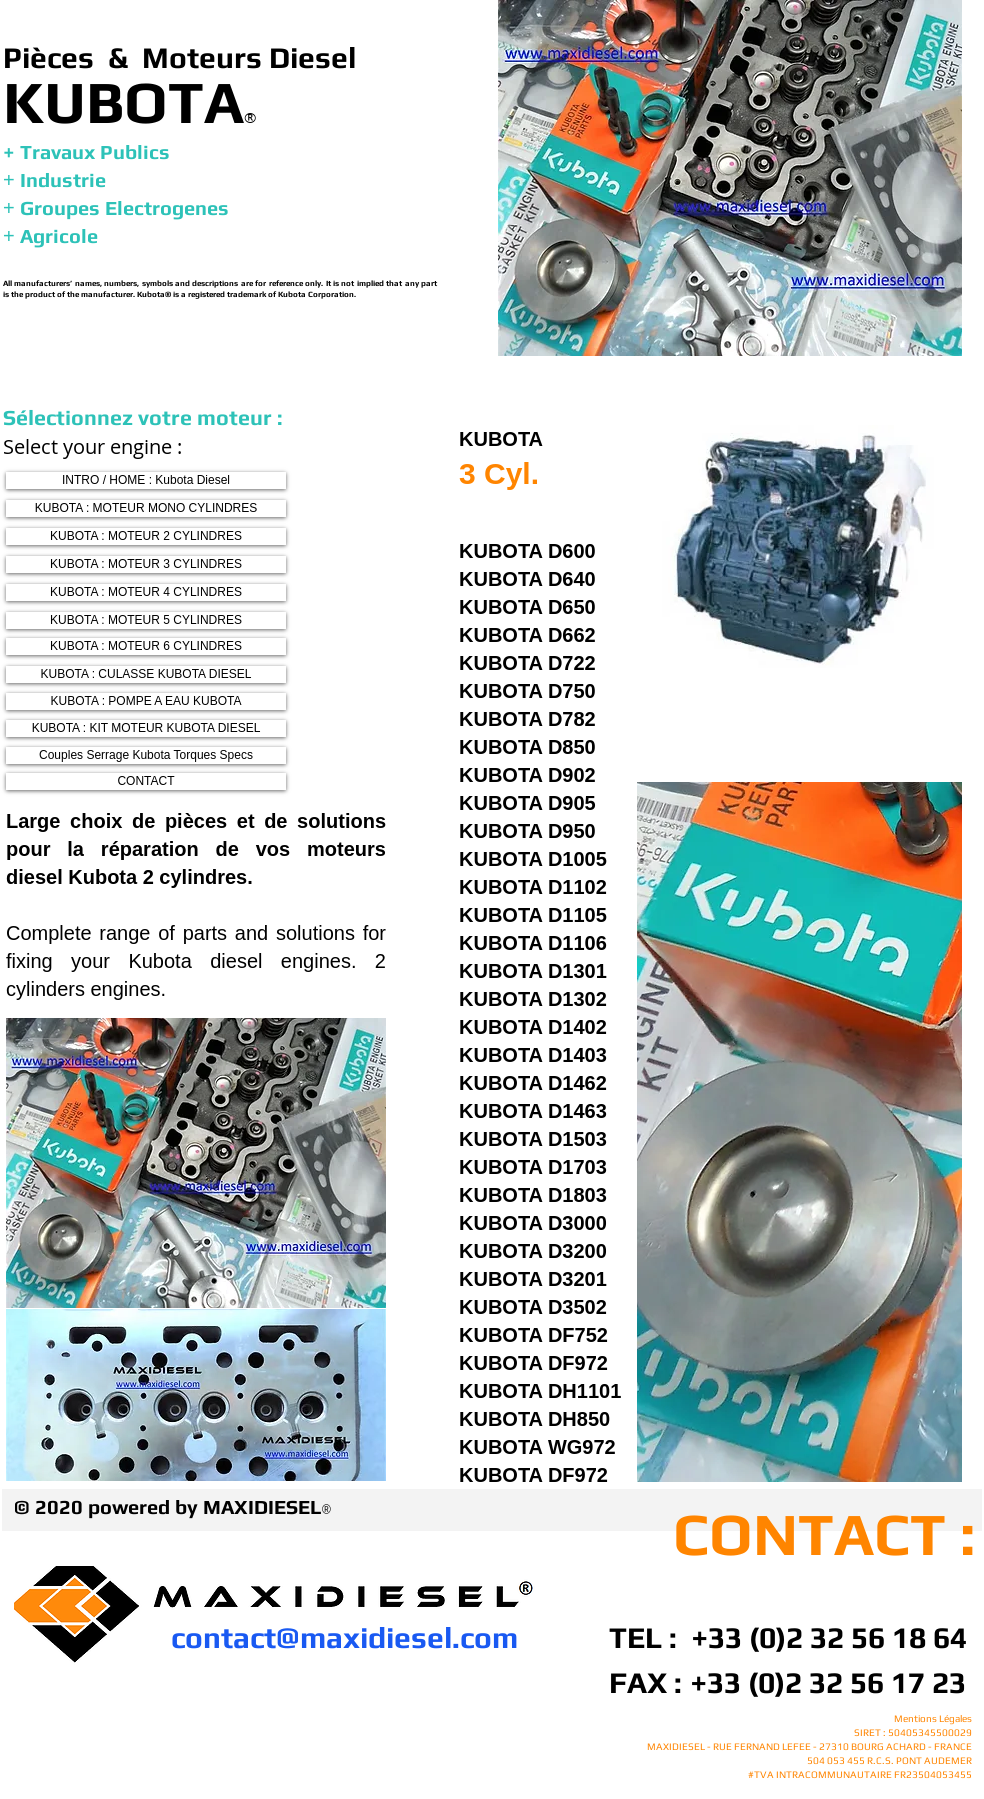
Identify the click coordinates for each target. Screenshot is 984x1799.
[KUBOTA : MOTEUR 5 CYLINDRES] (146, 620)
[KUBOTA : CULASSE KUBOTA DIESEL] (146, 674)
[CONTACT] (146, 781)
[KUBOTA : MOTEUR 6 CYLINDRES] (146, 646)
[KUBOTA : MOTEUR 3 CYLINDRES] (146, 564)
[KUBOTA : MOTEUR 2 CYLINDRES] (146, 536)
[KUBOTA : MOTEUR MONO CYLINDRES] (146, 508)
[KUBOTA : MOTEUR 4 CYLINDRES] (146, 592)
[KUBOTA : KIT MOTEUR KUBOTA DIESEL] (146, 728)
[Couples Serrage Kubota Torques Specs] (146, 755)
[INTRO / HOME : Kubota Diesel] (146, 480)
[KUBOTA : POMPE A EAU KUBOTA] (146, 701)
